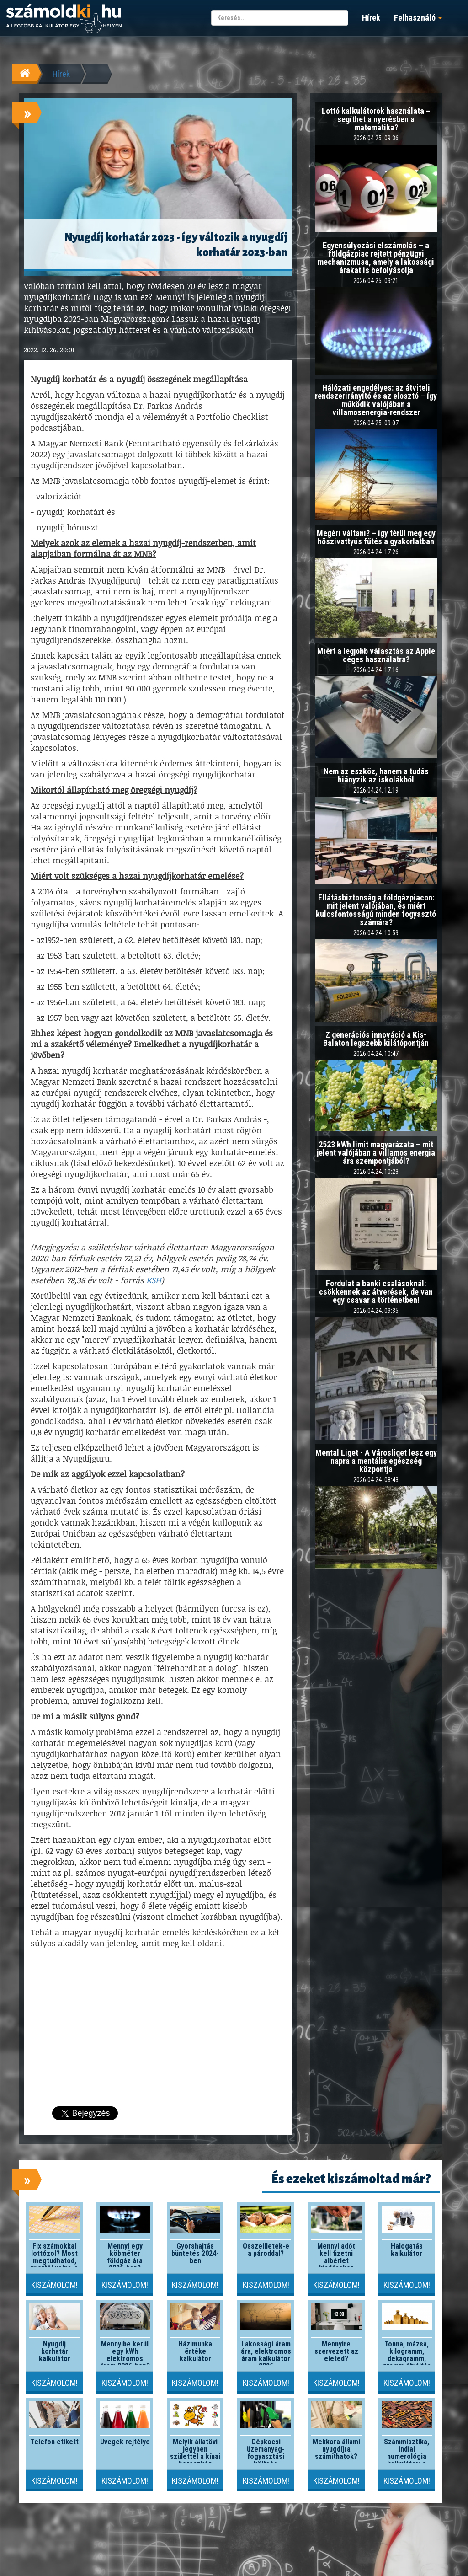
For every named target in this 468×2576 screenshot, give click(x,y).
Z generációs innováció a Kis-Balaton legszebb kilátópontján (376, 1039)
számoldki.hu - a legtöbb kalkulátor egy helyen (63, 19)
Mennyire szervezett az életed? (336, 2351)
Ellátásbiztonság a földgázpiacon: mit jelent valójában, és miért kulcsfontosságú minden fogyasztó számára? (376, 910)
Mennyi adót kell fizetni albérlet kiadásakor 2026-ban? (336, 2261)
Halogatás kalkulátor (407, 2250)
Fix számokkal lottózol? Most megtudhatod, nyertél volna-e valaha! (54, 2261)
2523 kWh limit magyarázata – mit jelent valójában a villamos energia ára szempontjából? (376, 1153)
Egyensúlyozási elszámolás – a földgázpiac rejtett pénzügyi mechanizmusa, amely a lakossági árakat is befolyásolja (376, 258)
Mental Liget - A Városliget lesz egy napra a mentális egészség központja (376, 1461)
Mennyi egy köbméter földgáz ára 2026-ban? (125, 2257)
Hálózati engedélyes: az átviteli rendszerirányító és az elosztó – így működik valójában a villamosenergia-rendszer (376, 400)
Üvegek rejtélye (125, 2441)
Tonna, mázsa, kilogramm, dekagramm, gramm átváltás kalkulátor (407, 2359)
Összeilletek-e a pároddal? (266, 2250)
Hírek (371, 17)
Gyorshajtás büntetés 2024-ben (195, 2253)
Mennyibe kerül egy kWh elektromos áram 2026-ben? (125, 2355)
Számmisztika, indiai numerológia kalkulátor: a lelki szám (406, 2456)
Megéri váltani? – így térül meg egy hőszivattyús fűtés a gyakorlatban (376, 537)
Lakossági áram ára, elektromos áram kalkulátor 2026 (266, 2355)
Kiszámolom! (54, 2285)
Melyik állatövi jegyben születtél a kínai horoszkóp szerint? (195, 2456)
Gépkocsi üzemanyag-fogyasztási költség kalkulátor (266, 2456)
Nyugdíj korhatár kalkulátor (54, 2351)
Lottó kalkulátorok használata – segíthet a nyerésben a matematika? (376, 119)
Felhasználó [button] (418, 17)
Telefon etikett (54, 2441)
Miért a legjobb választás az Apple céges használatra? (376, 655)
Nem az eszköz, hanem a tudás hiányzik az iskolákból (376, 775)
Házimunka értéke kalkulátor (195, 2351)
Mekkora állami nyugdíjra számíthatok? (336, 2449)
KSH (153, 1280)
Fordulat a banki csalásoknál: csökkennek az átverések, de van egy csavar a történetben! (376, 1292)
